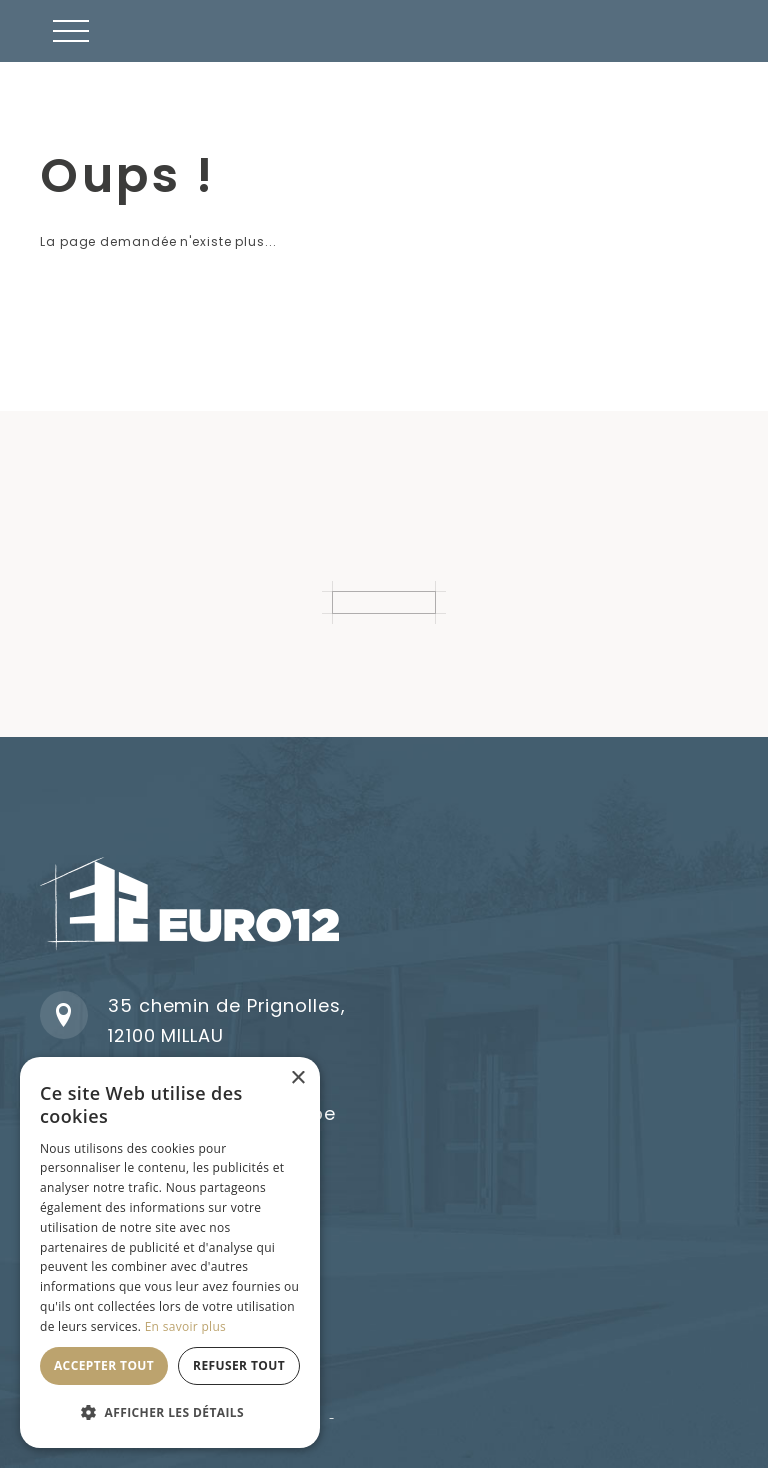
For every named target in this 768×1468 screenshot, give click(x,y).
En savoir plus (185, 1326)
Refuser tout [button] (239, 1365)
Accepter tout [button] (104, 1365)
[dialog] (170, 1252)
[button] (71, 31)
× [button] (297, 1078)
